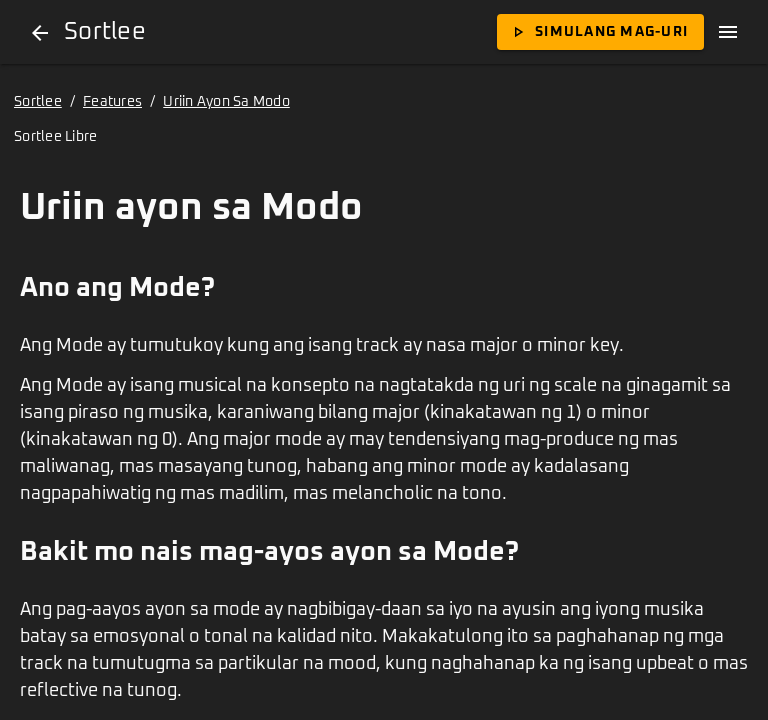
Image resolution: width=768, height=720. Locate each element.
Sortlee (38, 102)
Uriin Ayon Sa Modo (226, 102)
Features (112, 102)
